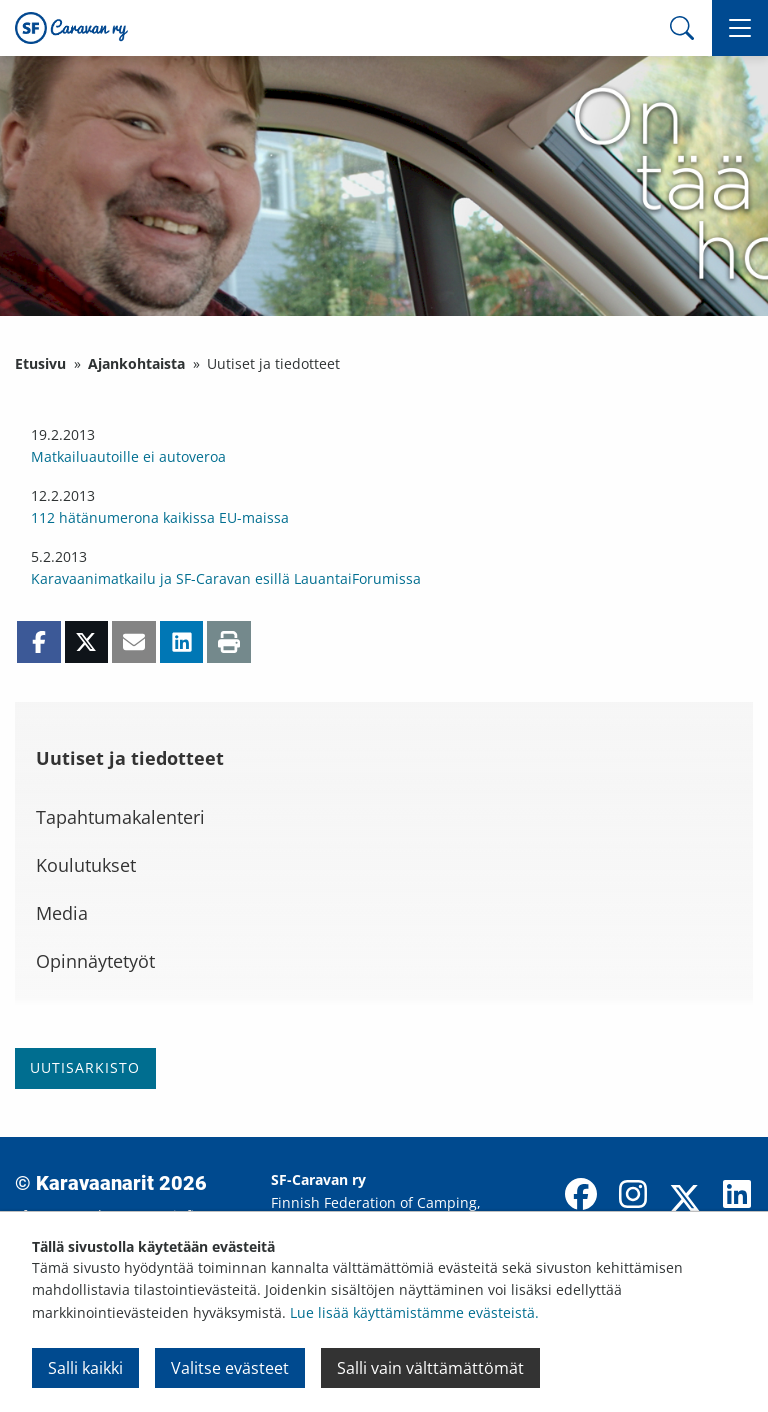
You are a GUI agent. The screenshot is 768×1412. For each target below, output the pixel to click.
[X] (685, 1200)
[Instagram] (633, 1196)
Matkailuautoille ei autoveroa (128, 456)
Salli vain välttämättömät (430, 1368)
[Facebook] (581, 1196)
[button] (740, 28)
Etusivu (40, 363)
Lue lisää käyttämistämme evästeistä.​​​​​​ (414, 1312)
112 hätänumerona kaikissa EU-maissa (160, 517)
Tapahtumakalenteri (120, 817)
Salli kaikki (85, 1368)
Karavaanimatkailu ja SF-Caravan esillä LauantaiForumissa (226, 578)
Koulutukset (86, 865)
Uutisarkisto (85, 1067)
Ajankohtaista (136, 363)
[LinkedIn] (737, 1196)
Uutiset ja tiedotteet (130, 758)
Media (62, 913)
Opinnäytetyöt (95, 961)
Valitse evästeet (230, 1368)
